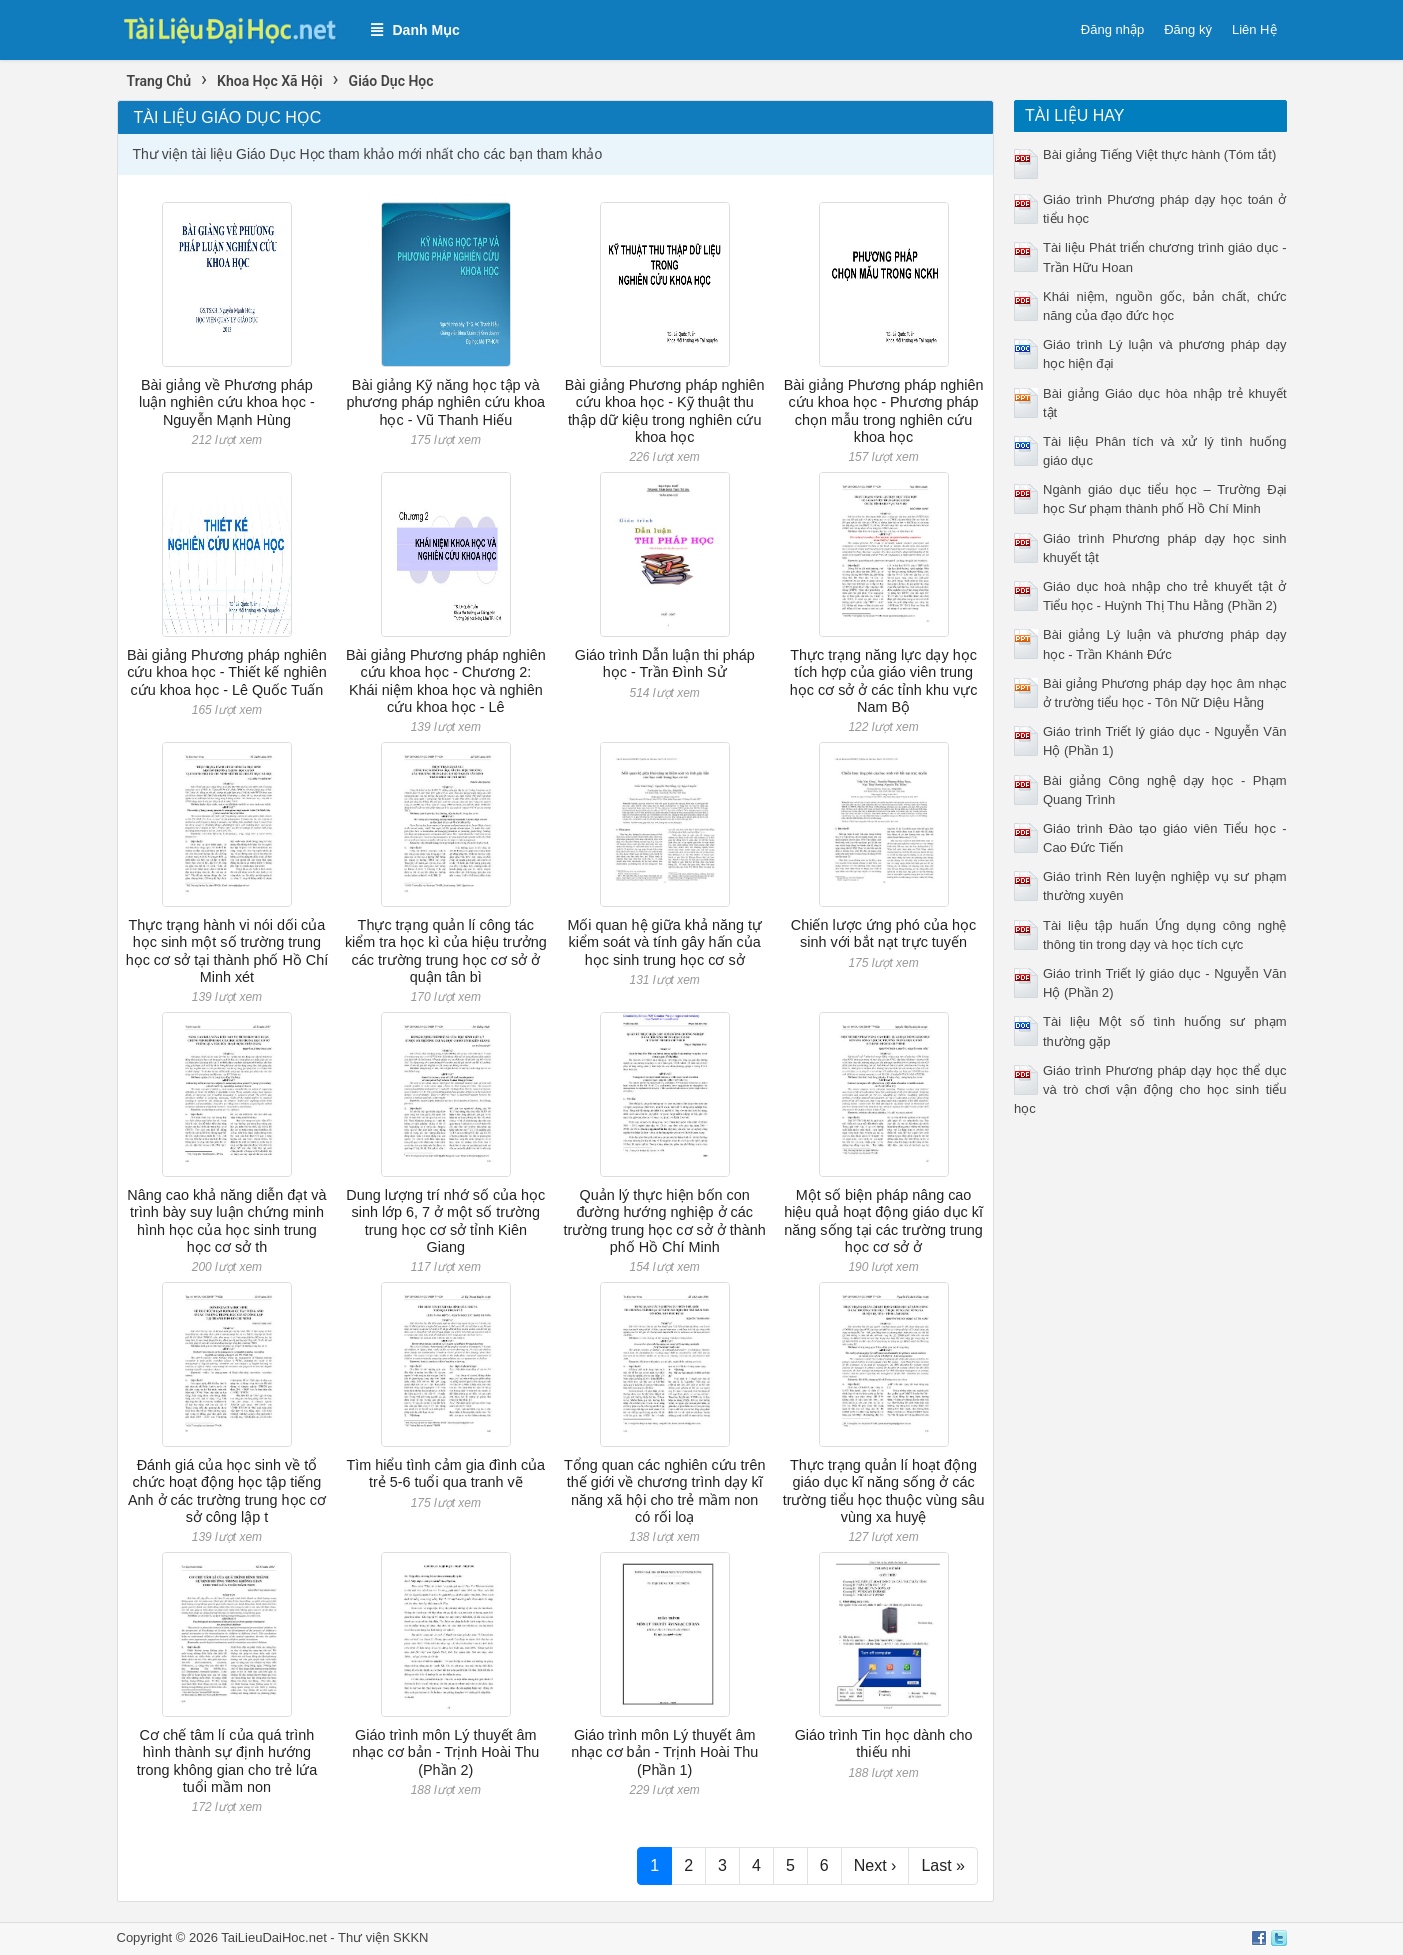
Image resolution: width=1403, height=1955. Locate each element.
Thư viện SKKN (383, 1937)
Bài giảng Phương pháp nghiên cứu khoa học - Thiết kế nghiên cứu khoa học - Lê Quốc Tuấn (227, 672)
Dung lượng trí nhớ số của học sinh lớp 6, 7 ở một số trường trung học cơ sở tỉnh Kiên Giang (445, 1221)
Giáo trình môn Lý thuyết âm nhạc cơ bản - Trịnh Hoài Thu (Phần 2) (445, 1752)
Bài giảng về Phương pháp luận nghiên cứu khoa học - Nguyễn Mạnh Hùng (227, 402)
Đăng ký (1188, 29)
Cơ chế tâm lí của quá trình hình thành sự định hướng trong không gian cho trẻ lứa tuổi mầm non (227, 1761)
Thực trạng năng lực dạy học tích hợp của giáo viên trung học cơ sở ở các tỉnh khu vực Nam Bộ (884, 681)
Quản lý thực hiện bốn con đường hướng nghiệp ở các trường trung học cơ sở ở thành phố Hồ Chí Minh (665, 1221)
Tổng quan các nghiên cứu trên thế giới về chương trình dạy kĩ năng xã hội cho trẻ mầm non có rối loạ (664, 1491)
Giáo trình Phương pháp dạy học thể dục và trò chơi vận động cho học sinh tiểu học (1150, 1089)
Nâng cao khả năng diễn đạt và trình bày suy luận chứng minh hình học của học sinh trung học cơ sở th (226, 1221)
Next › (875, 1865)
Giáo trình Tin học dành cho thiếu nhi (884, 1743)
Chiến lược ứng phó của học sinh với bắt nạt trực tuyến (883, 933)
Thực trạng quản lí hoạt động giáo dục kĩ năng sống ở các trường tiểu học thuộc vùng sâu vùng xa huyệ (884, 1491)
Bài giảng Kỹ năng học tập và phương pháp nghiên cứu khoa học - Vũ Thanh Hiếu (445, 402)
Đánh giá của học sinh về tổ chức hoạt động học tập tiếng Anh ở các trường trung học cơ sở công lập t (227, 1491)
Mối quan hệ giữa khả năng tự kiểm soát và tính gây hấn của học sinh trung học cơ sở (664, 942)
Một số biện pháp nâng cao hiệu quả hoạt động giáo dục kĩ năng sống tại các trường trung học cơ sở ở (883, 1221)
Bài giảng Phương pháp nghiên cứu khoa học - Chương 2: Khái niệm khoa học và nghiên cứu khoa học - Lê (446, 681)
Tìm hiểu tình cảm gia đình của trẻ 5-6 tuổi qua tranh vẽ (446, 1473)
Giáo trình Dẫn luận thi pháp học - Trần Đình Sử (665, 663)
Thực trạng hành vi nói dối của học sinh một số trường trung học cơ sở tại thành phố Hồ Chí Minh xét (227, 951)
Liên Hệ (1254, 29)
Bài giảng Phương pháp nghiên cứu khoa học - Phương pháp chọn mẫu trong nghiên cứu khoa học (884, 411)
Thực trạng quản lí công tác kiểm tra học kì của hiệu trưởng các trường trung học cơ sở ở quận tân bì (446, 951)
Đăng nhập (1112, 29)
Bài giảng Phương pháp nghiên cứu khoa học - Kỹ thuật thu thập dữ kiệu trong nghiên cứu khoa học (665, 411)
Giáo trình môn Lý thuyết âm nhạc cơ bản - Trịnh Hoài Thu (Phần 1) (664, 1752)
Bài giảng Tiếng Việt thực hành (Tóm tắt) (1159, 154)
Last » (943, 1865)
